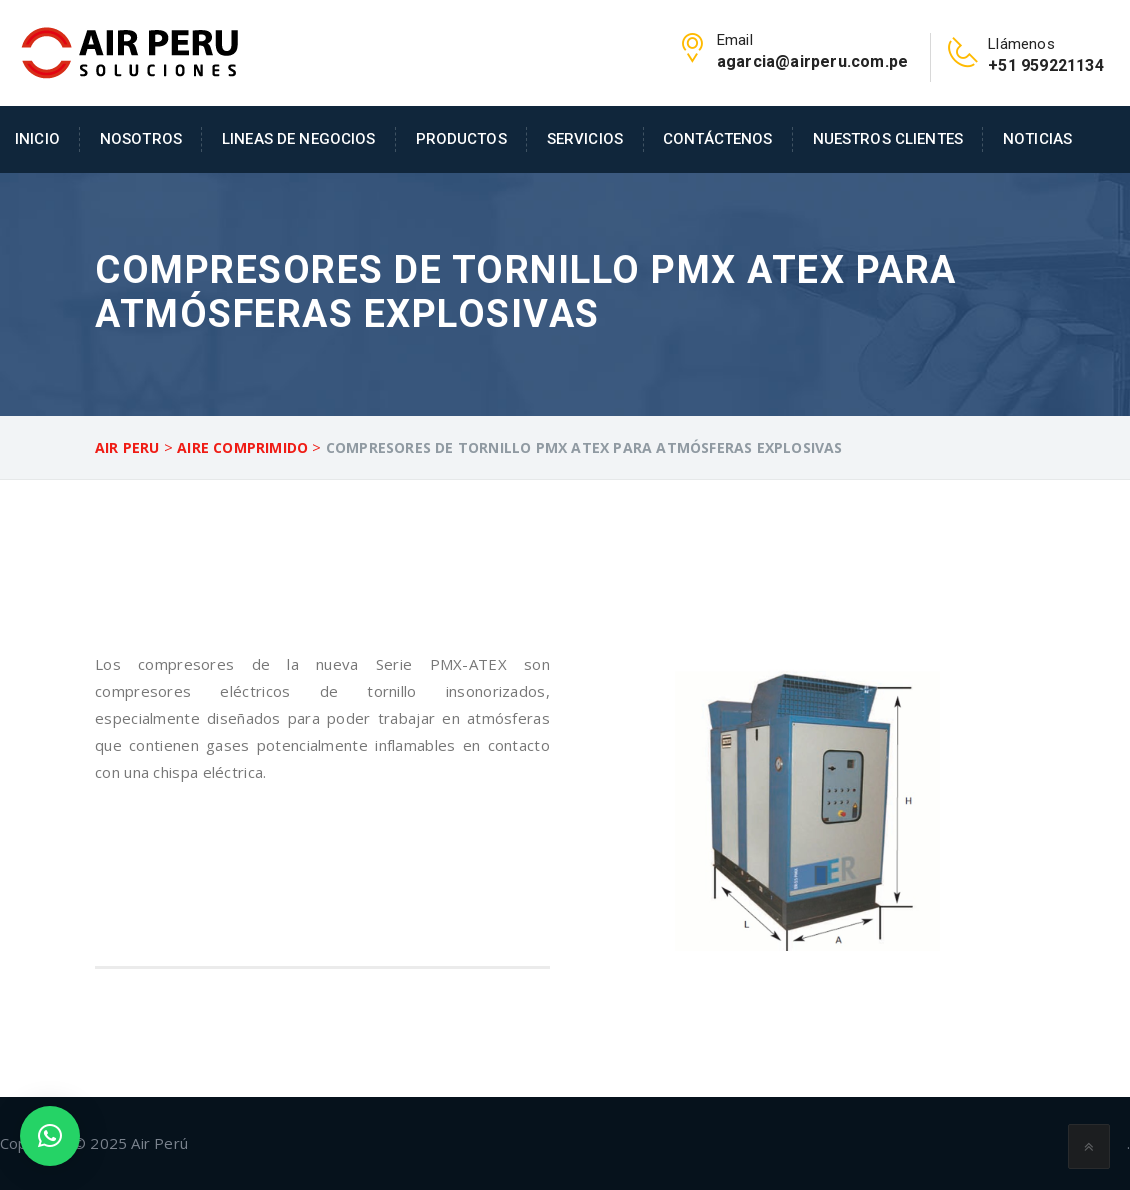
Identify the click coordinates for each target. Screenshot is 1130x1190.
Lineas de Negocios (299, 139)
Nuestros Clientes (888, 139)
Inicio (37, 139)
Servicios (585, 139)
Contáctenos (718, 139)
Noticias (1037, 139)
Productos (461, 139)
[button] (50, 1136)
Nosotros (141, 139)
